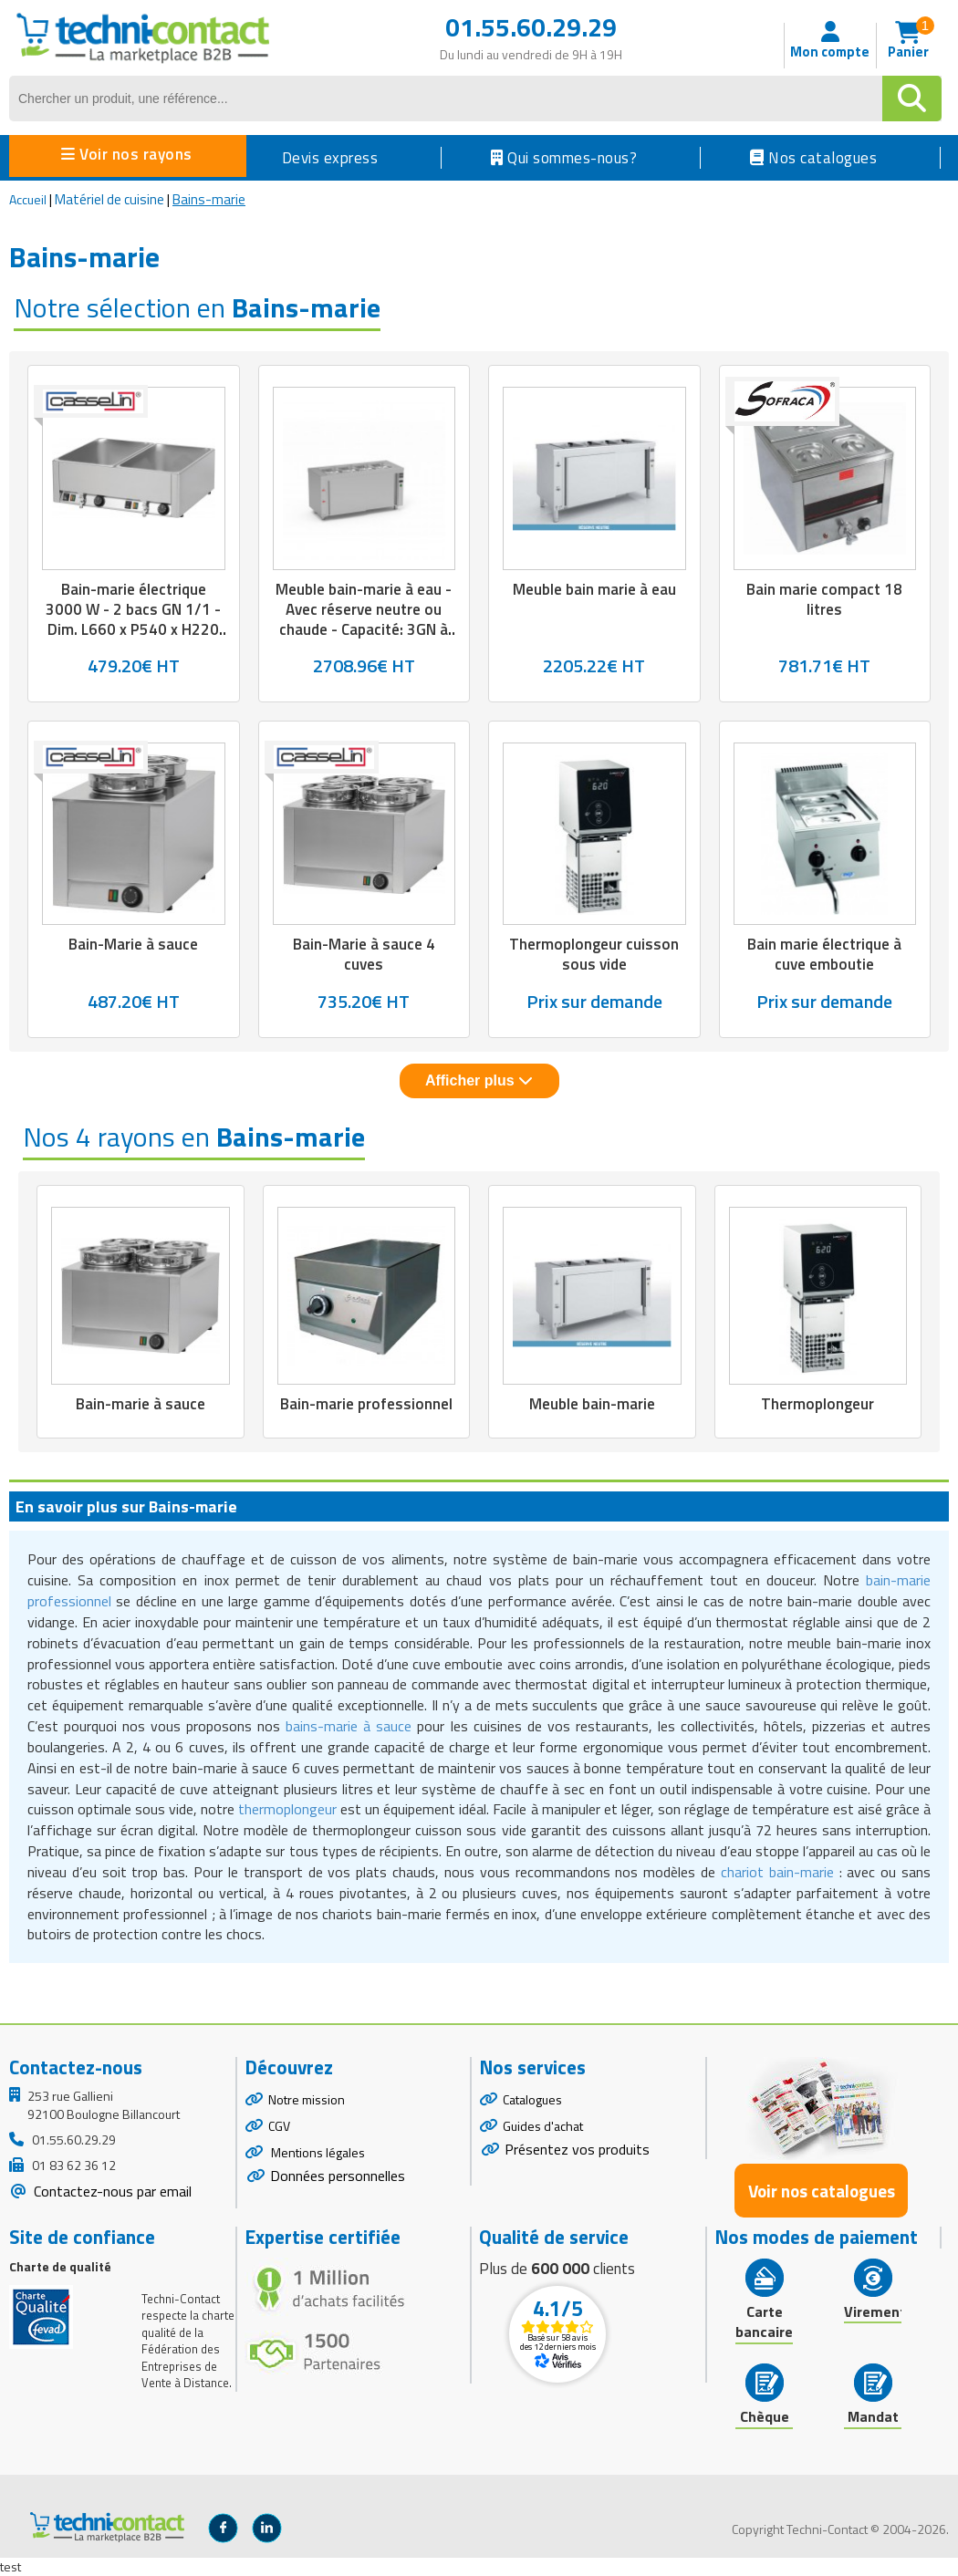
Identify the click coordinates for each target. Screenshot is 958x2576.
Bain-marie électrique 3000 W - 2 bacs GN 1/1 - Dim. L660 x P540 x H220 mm (133, 619)
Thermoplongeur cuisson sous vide (594, 954)
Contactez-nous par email (111, 2191)
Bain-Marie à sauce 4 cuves (364, 954)
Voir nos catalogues (821, 2190)
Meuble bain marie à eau (594, 589)
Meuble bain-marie (592, 1404)
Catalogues (532, 2099)
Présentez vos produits (577, 2149)
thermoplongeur (287, 1809)
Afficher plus (479, 1080)
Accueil (28, 199)
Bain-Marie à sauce (133, 944)
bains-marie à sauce (348, 1726)
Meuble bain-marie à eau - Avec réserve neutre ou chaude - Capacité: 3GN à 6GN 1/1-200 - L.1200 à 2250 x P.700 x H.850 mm (364, 629)
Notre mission (306, 2099)
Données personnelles (337, 2175)
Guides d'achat (543, 2125)
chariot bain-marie (777, 1872)
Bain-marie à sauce (140, 1404)
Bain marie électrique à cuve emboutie (824, 954)
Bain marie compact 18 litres (824, 599)
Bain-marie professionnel (366, 1404)
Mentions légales (316, 2152)
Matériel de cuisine (109, 199)
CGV (279, 2125)
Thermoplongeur (817, 1404)
